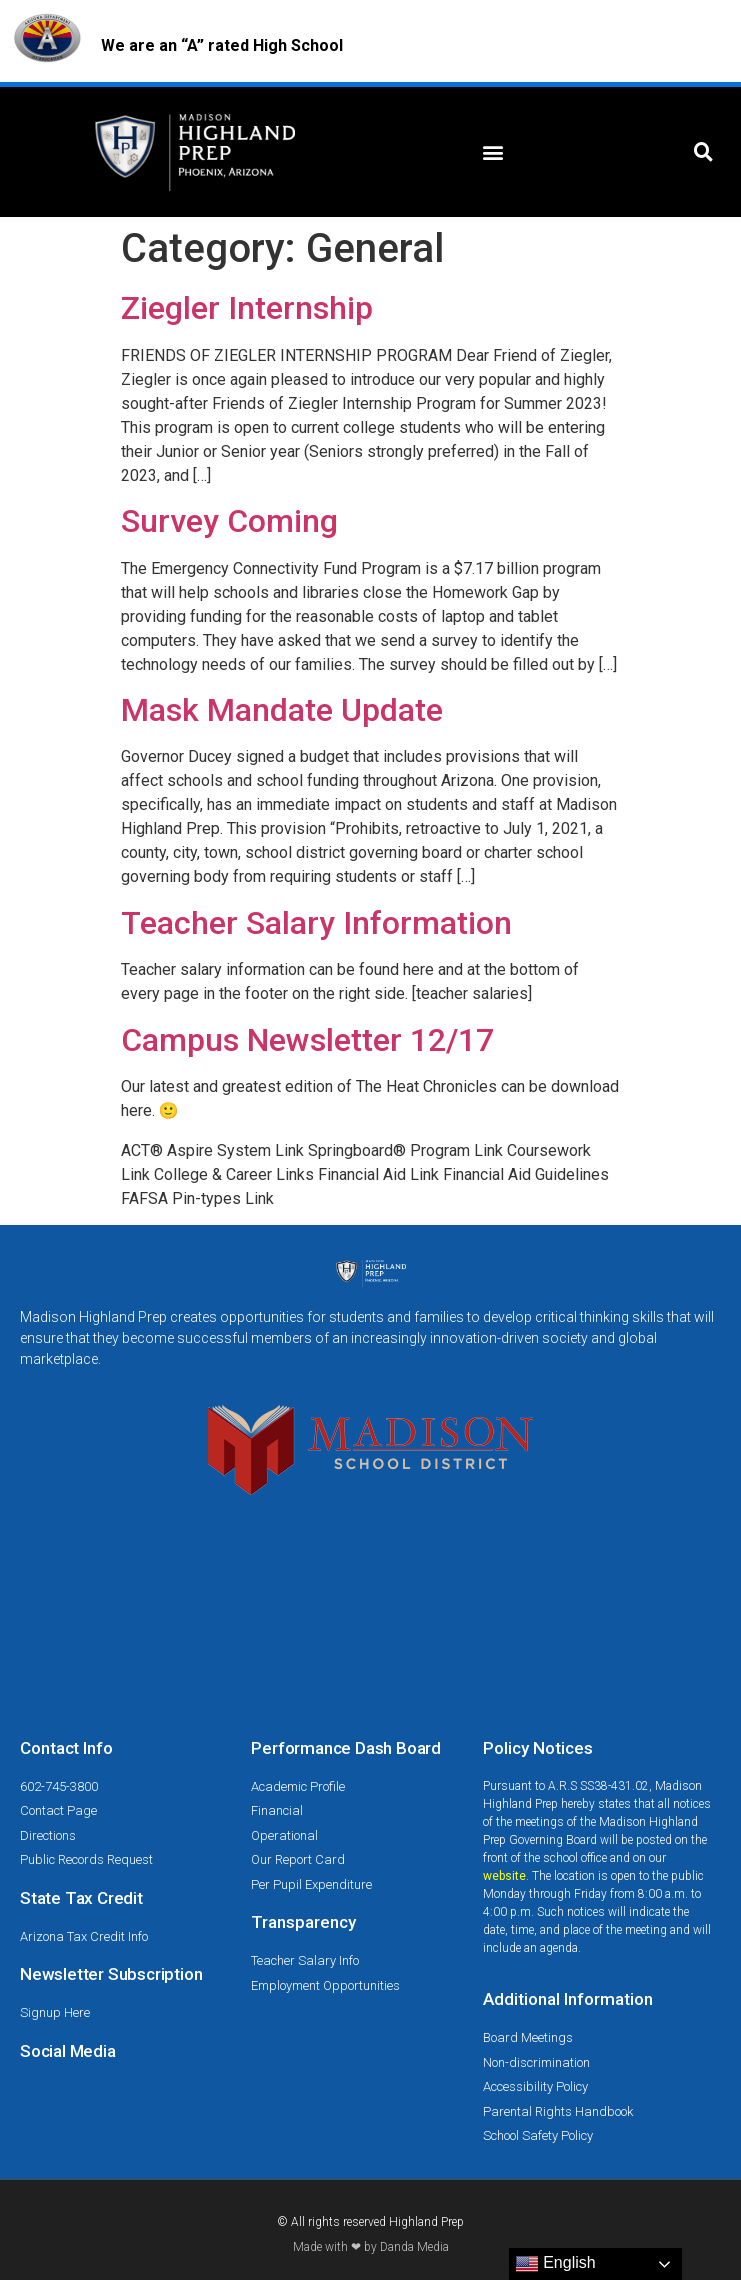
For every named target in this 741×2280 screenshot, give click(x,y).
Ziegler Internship (247, 308)
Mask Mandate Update (282, 710)
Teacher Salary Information (316, 923)
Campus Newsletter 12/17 (307, 1040)
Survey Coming (229, 521)
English (555, 2264)
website (504, 1876)
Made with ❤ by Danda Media (371, 2247)
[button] (493, 152)
